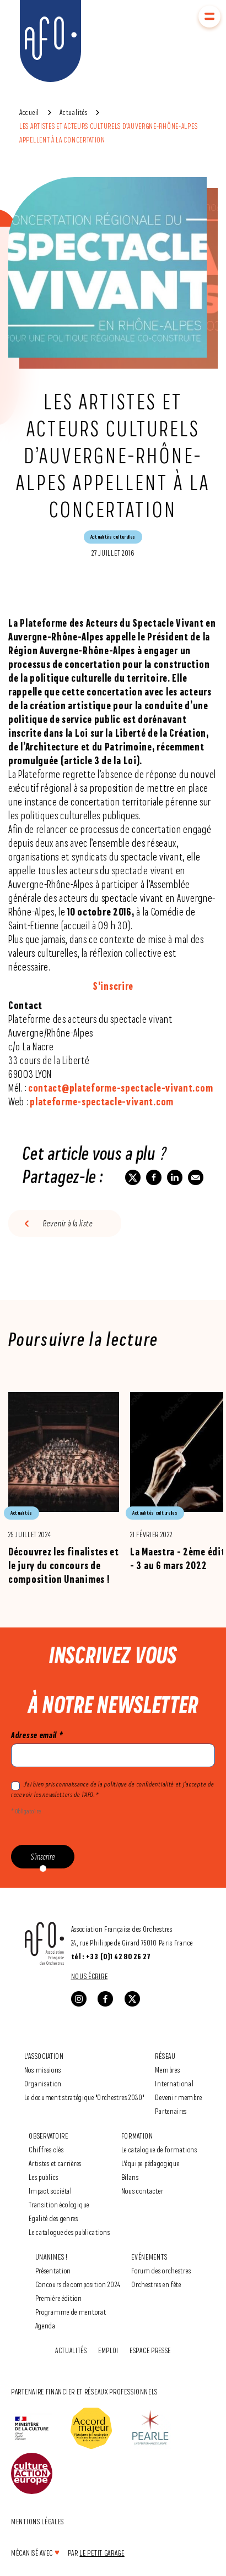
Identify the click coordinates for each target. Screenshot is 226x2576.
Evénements (149, 2256)
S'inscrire (113, 986)
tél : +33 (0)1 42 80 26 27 (111, 1956)
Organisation (43, 2083)
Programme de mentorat (70, 2311)
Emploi (108, 2350)
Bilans (130, 2177)
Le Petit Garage (102, 2552)
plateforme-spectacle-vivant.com (102, 1101)
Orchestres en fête (156, 2284)
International (174, 2083)
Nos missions (42, 2069)
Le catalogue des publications (69, 2232)
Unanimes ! (51, 2256)
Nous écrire (89, 1976)
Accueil (29, 112)
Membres (167, 2069)
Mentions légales (37, 2521)
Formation (137, 2135)
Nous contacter (142, 2190)
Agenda (45, 2325)
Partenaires (171, 2110)
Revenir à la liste (68, 1223)
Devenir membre (178, 2097)
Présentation (53, 2270)
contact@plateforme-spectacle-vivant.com (120, 1087)
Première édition (58, 2298)
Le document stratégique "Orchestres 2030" (84, 2097)
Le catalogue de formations (159, 2149)
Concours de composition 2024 (78, 2284)
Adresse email (37, 1735)
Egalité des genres (53, 2218)
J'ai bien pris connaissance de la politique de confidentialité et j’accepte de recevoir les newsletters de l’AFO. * (112, 1789)
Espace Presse (150, 2350)
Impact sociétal (50, 2190)
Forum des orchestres (161, 2270)
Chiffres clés (46, 2149)
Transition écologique (59, 2204)
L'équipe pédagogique (150, 2163)
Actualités (73, 112)
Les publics (43, 2177)
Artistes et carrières (55, 2163)
